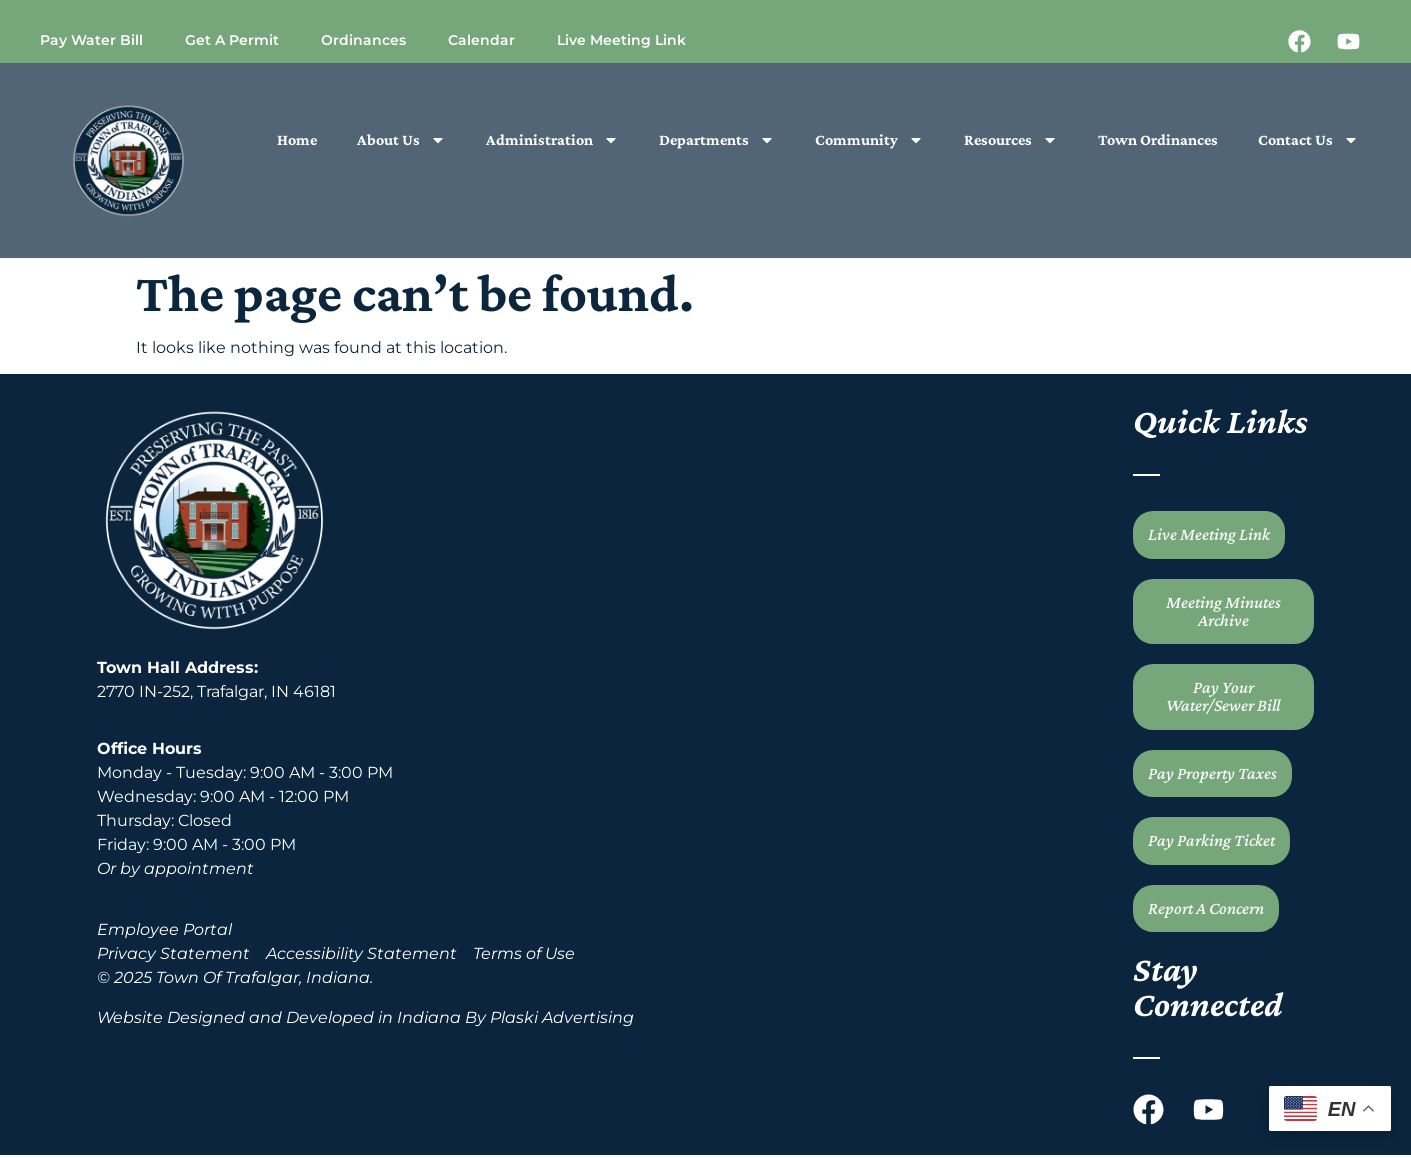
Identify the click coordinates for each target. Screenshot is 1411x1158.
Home (297, 139)
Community (869, 140)
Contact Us (1308, 140)
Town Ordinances (1158, 139)
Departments (717, 140)
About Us (401, 140)
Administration (552, 140)
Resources (1011, 140)
